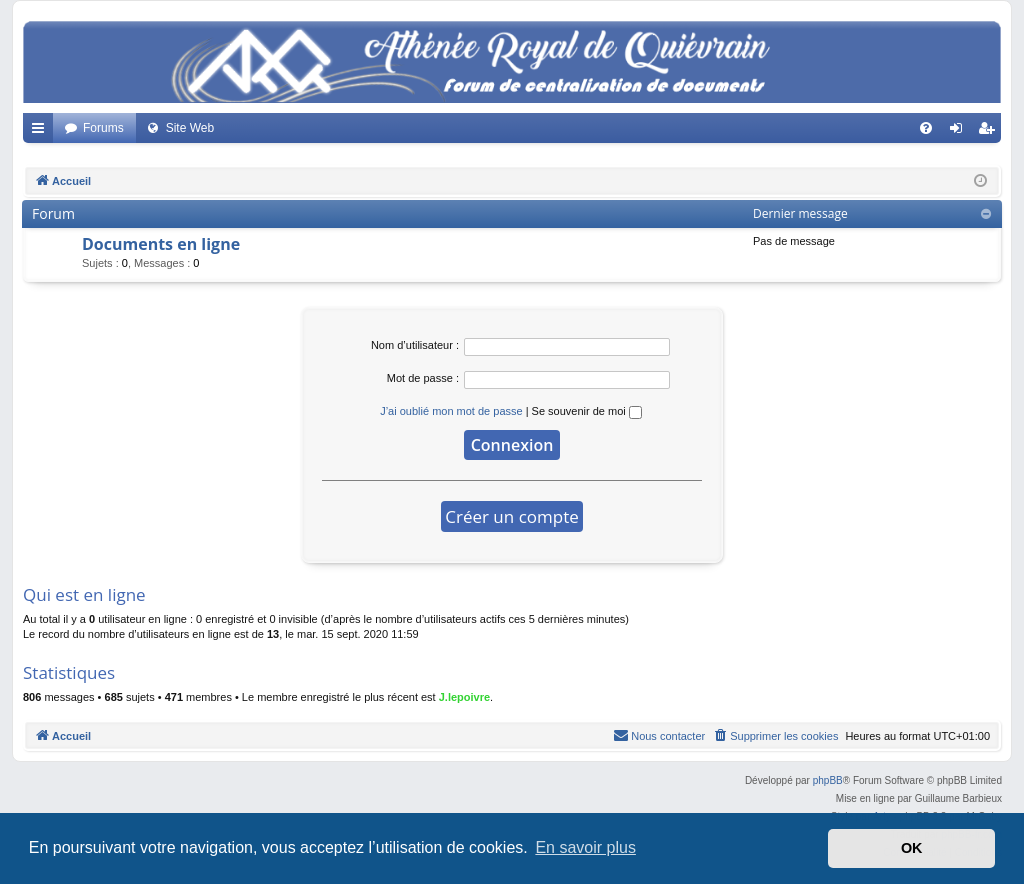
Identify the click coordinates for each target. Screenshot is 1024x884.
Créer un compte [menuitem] (990, 132)
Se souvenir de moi (587, 411)
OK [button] (912, 848)
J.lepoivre (464, 697)
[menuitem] (926, 128)
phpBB (828, 780)
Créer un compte (512, 516)
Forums (103, 128)
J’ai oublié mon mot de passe (451, 411)
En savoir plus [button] (585, 847)
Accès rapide (42, 132)
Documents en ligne (161, 244)
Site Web (190, 128)
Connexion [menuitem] (960, 132)
